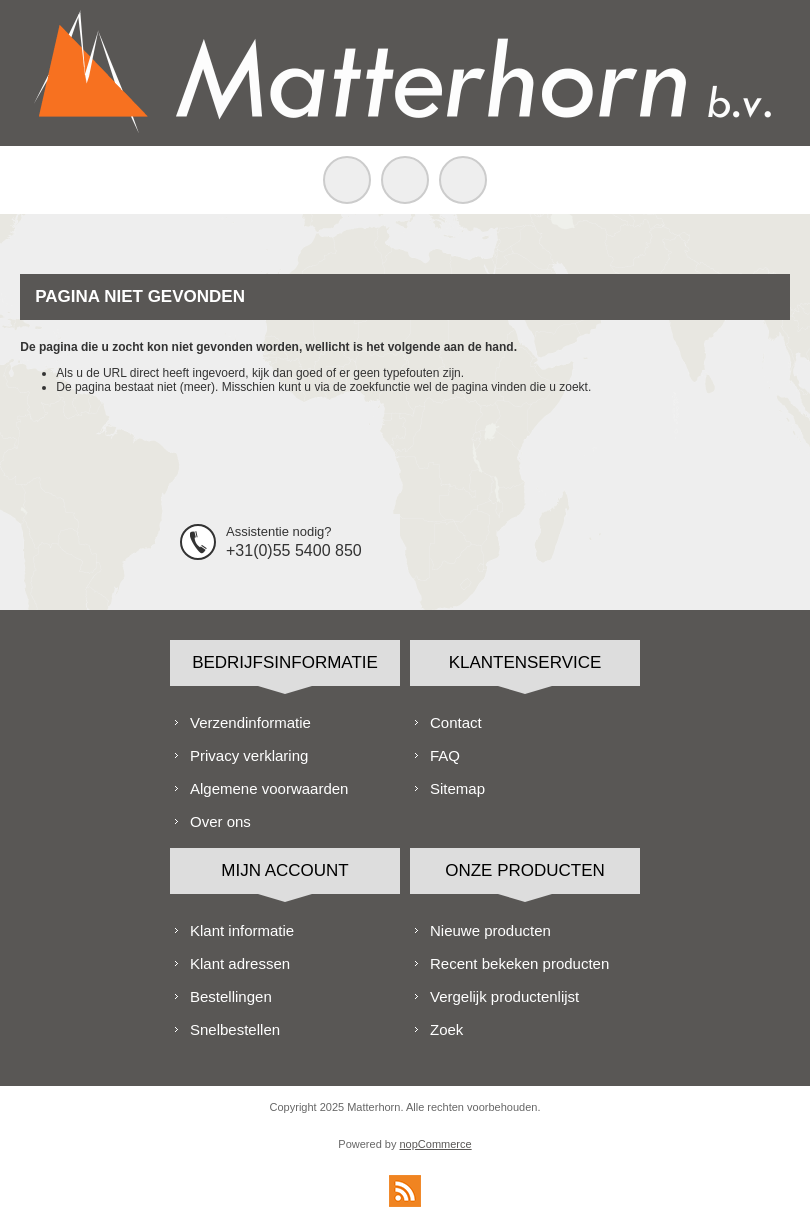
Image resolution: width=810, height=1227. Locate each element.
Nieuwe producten (490, 930)
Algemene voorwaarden (269, 788)
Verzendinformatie (250, 722)
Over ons (220, 821)
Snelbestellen (235, 1029)
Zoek (446, 1029)
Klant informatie (242, 930)
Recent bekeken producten (519, 963)
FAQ (445, 755)
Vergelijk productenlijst (504, 996)
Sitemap (457, 788)
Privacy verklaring (249, 755)
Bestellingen (231, 996)
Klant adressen (240, 963)
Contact (456, 722)
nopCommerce (436, 1144)
